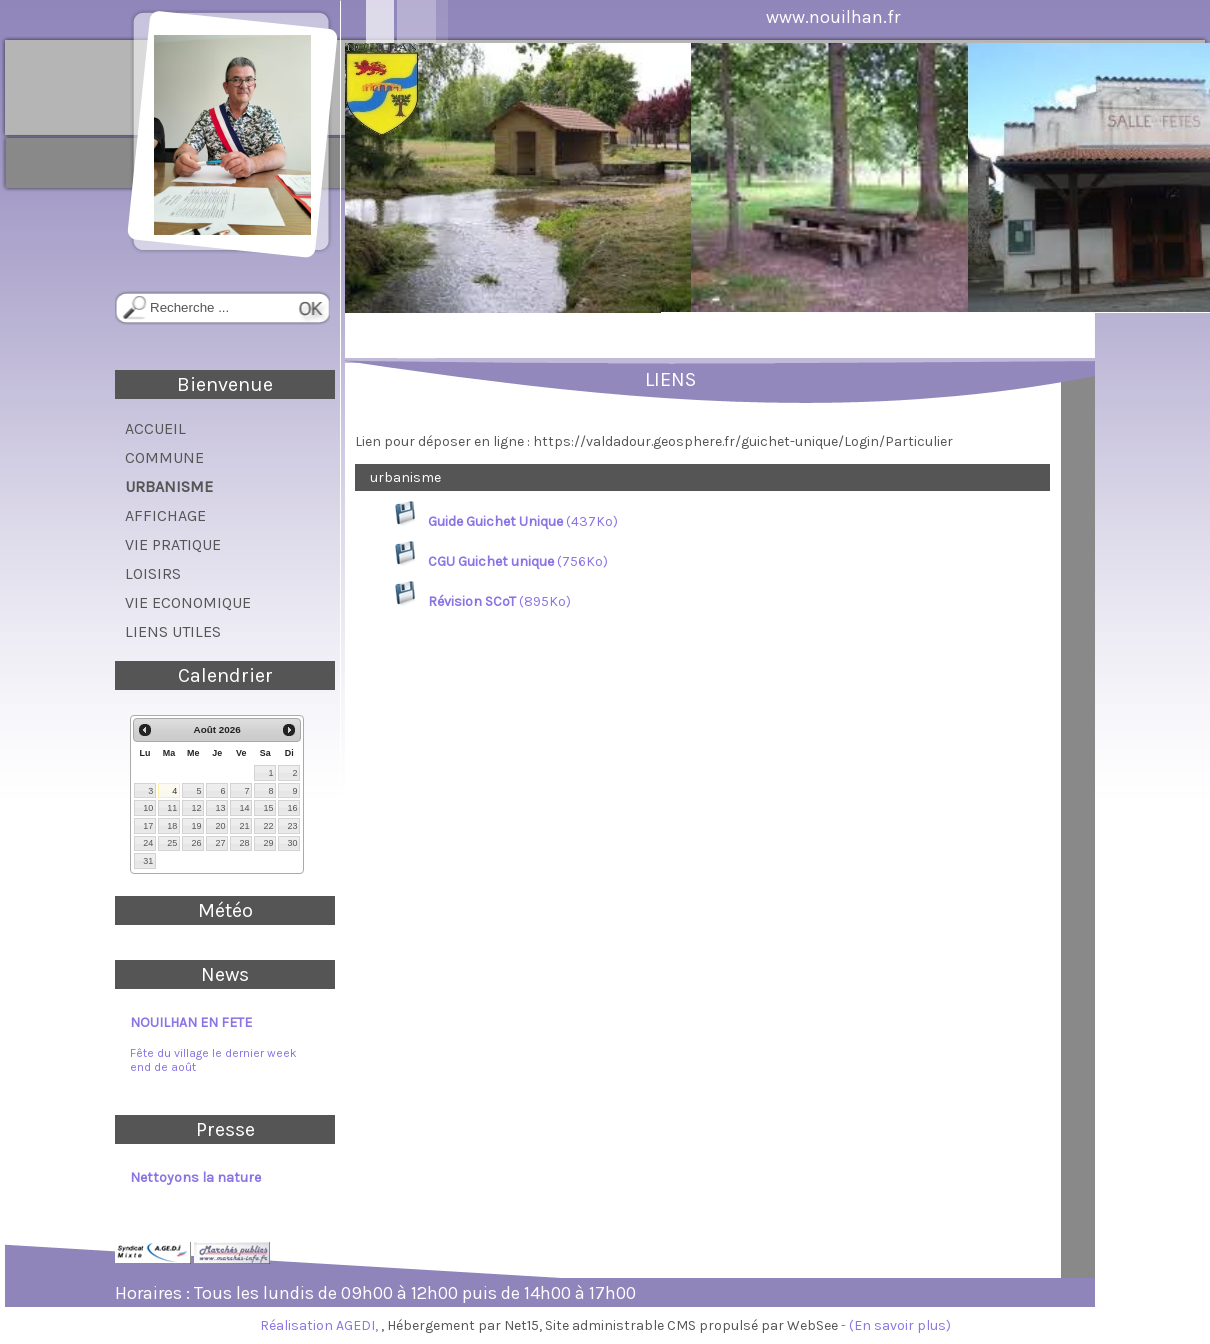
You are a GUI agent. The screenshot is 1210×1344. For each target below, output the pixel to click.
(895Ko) (483, 601)
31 (148, 861)
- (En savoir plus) (896, 1325)
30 (292, 843)
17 (148, 826)
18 (172, 826)
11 (172, 808)
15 (268, 808)
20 (220, 826)
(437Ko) (506, 521)
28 (244, 843)
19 (196, 826)
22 (268, 826)
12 (196, 808)
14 (244, 808)
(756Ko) (501, 561)
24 (148, 843)
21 (244, 826)
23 (292, 826)
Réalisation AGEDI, (320, 1325)
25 (172, 843)
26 (196, 843)
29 (268, 843)
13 (220, 808)
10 (148, 808)
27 (220, 843)
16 (292, 808)
